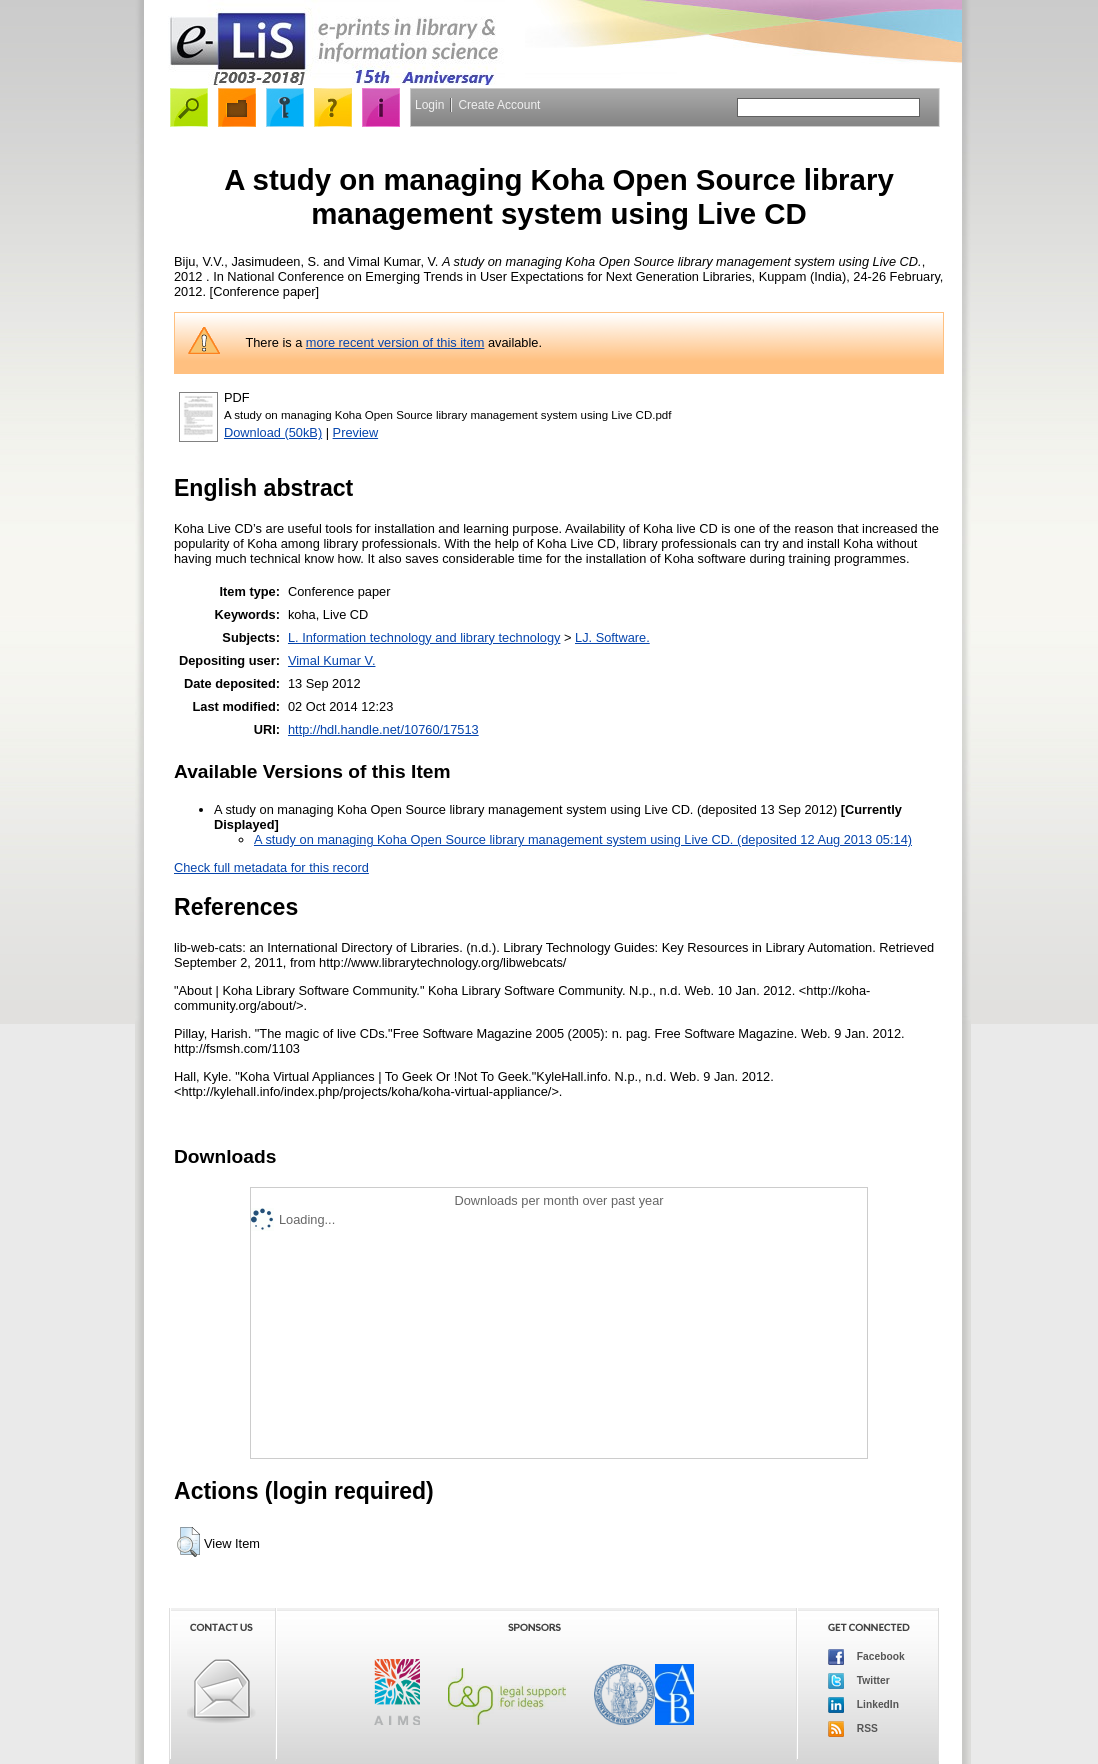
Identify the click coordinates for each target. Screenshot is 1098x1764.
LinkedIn (863, 1705)
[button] (188, 1542)
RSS (853, 1729)
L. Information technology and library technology (424, 637)
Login (429, 105)
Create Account (499, 105)
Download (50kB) (273, 432)
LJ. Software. (612, 637)
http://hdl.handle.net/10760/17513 (383, 729)
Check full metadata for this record (271, 867)
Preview (356, 432)
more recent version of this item (395, 342)
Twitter (859, 1681)
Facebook (866, 1657)
